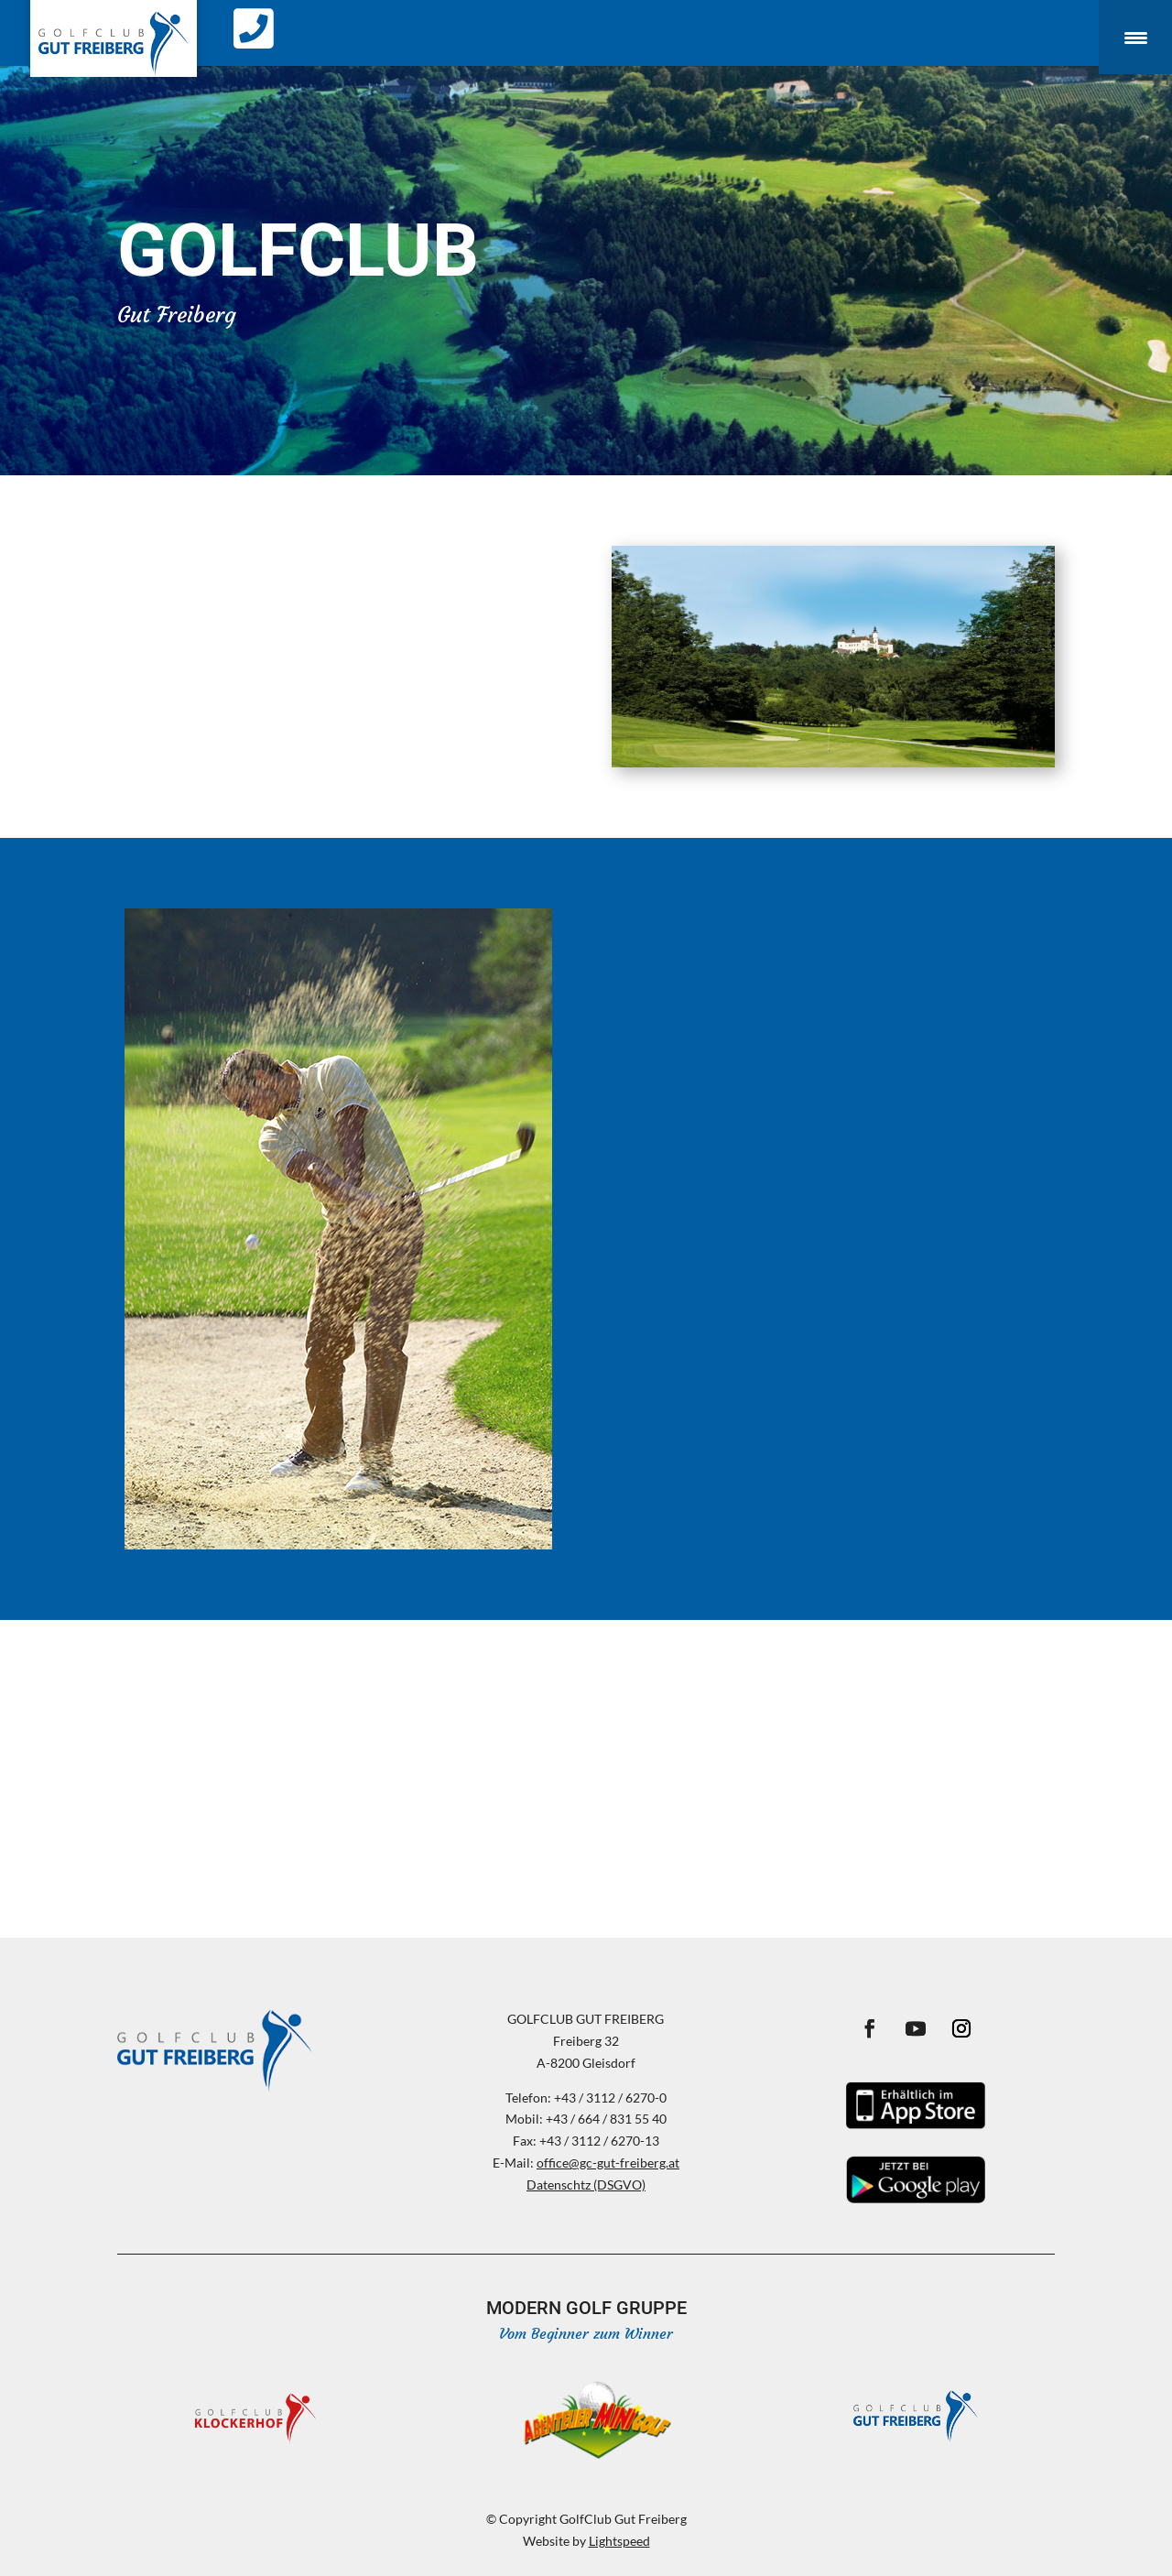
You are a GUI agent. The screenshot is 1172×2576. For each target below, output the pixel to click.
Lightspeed (619, 2541)
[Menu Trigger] (1135, 37)
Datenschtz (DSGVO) (586, 2184)
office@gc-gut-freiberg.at (608, 2162)
